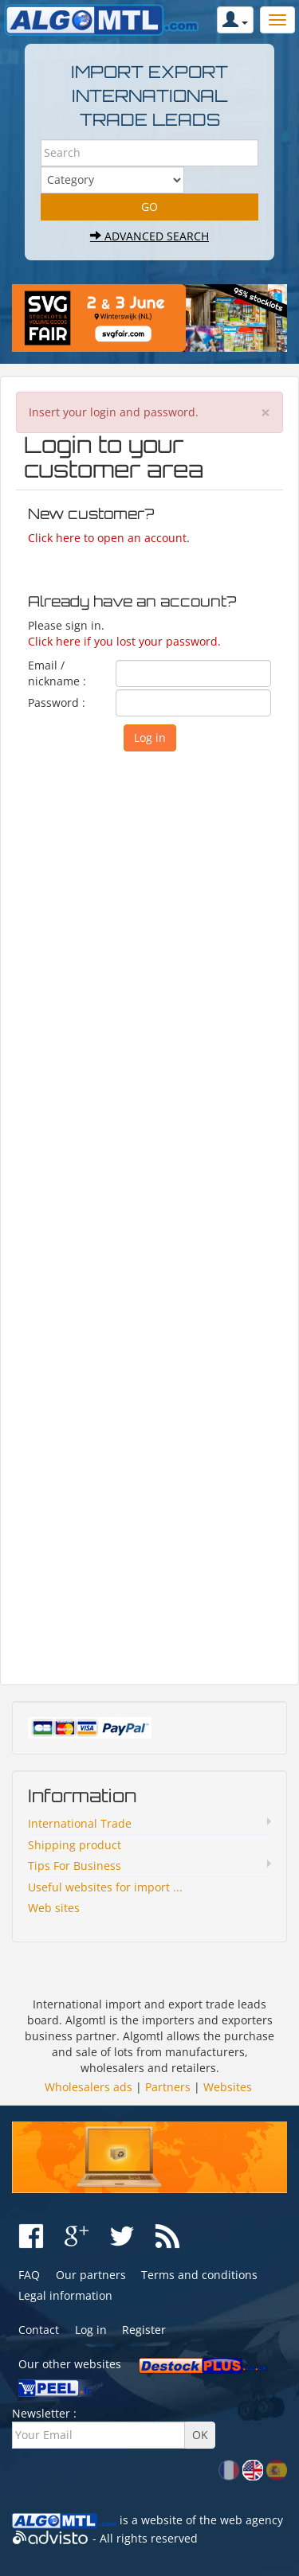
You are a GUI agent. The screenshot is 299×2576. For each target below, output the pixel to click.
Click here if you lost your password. (124, 641)
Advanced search (149, 236)
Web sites (54, 1907)
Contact (38, 2329)
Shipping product (74, 1844)
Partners (168, 2086)
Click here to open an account (107, 537)
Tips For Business (74, 1865)
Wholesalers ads (88, 2086)
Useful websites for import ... (105, 1887)
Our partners (91, 2274)
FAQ (29, 2274)
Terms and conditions (199, 2274)
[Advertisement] (149, 1214)
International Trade (80, 1823)
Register (144, 2329)
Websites (227, 2086)
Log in (91, 2329)
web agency (251, 2519)
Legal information (65, 2295)
